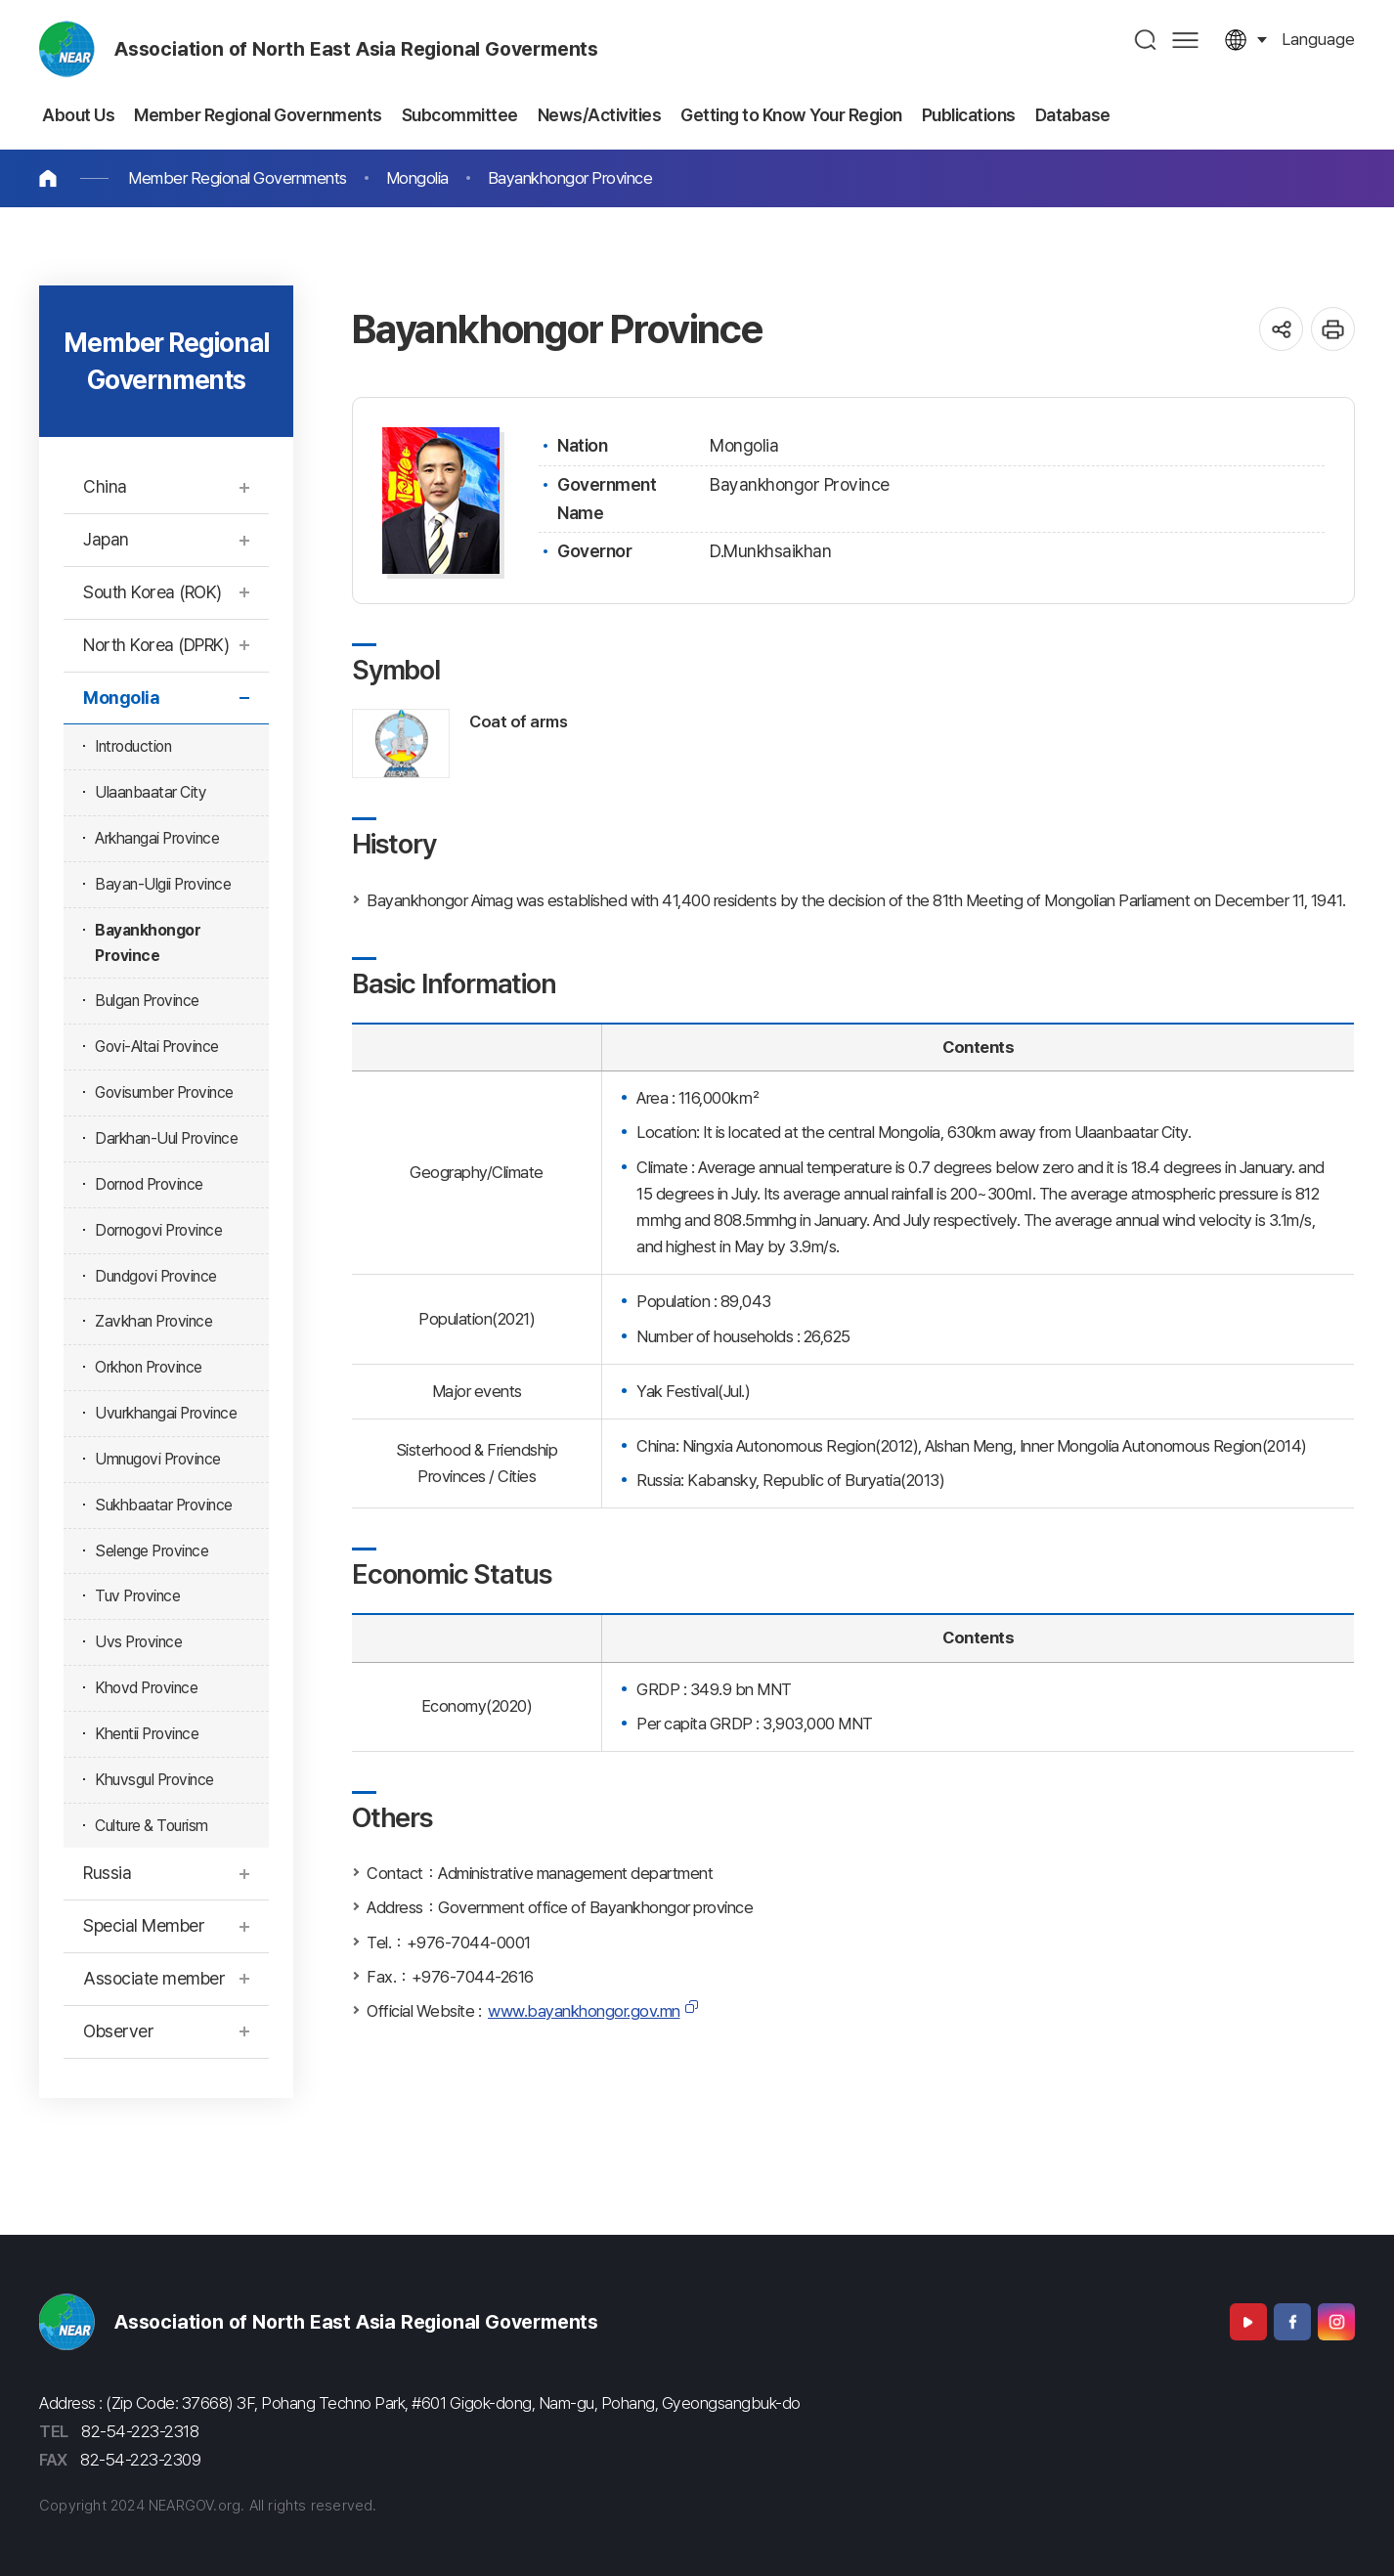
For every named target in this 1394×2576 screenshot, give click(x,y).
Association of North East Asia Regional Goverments (356, 49)
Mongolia (417, 178)
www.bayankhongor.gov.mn (584, 2011)
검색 (1146, 39)
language (1318, 39)
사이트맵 (1185, 39)
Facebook (1292, 2321)
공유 (1281, 329)
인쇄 (1333, 329)
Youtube (1248, 2321)
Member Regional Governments (237, 178)
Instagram (1336, 2321)
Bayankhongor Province (570, 178)
